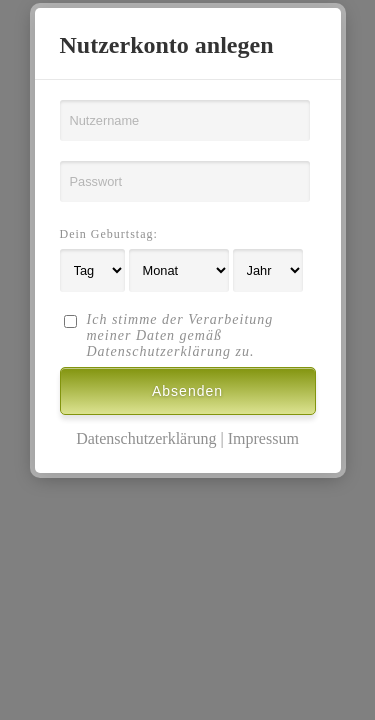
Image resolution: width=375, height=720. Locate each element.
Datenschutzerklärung (146, 438)
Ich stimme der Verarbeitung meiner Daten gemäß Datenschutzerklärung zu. (180, 335)
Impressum (263, 438)
